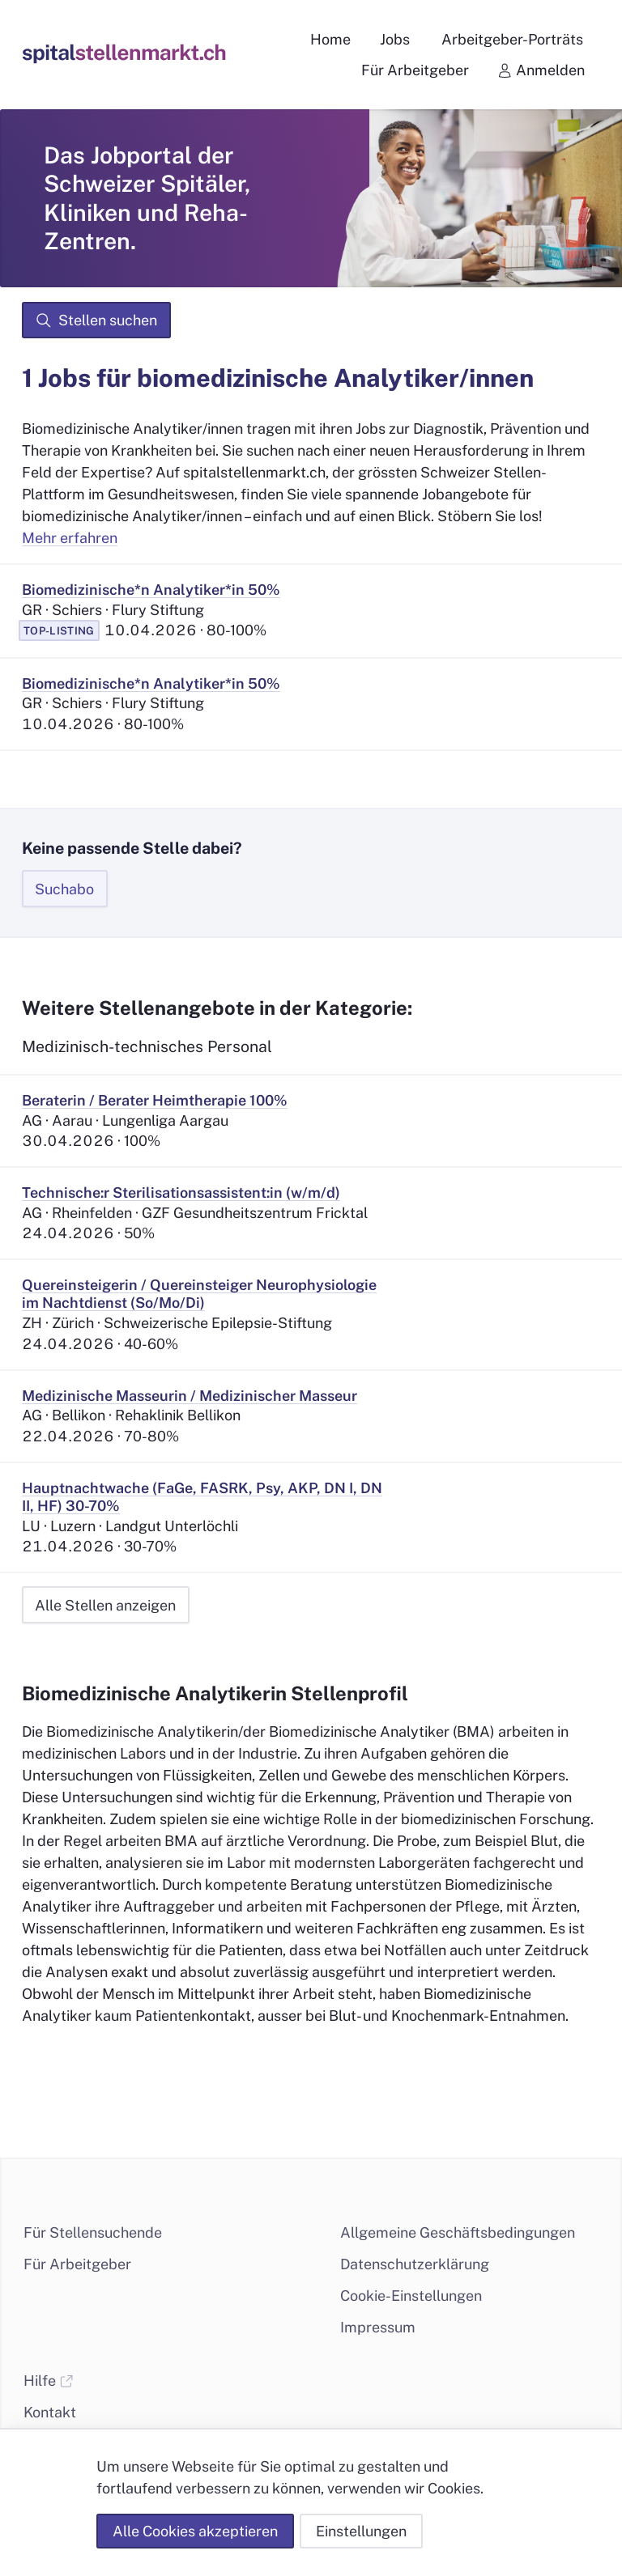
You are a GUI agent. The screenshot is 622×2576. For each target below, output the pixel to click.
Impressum (377, 2327)
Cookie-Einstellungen (411, 2295)
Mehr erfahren (69, 537)
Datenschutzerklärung (414, 2264)
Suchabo (64, 889)
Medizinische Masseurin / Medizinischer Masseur (189, 1395)
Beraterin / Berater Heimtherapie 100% (155, 1100)
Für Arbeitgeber (77, 2264)
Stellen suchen (96, 320)
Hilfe (48, 2380)
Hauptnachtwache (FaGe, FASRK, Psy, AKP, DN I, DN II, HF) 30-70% (202, 1497)
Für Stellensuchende (92, 2232)
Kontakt (49, 2412)
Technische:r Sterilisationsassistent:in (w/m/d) (181, 1192)
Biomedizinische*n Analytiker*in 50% (151, 589)
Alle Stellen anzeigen (105, 1605)
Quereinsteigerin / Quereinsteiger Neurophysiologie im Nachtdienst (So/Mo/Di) (199, 1294)
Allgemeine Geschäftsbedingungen (457, 2232)
